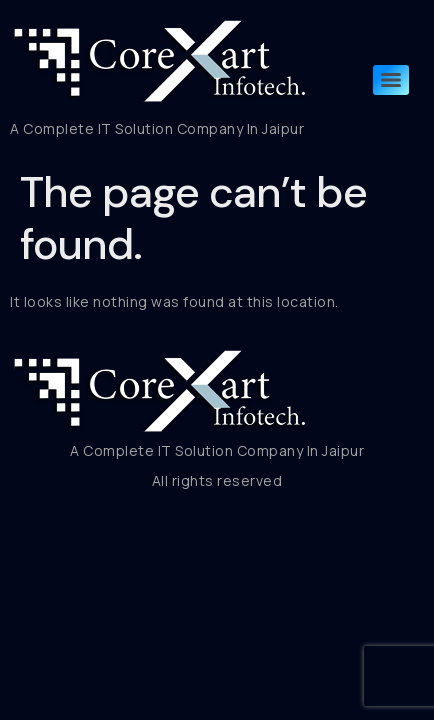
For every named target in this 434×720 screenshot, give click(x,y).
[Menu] (391, 80)
